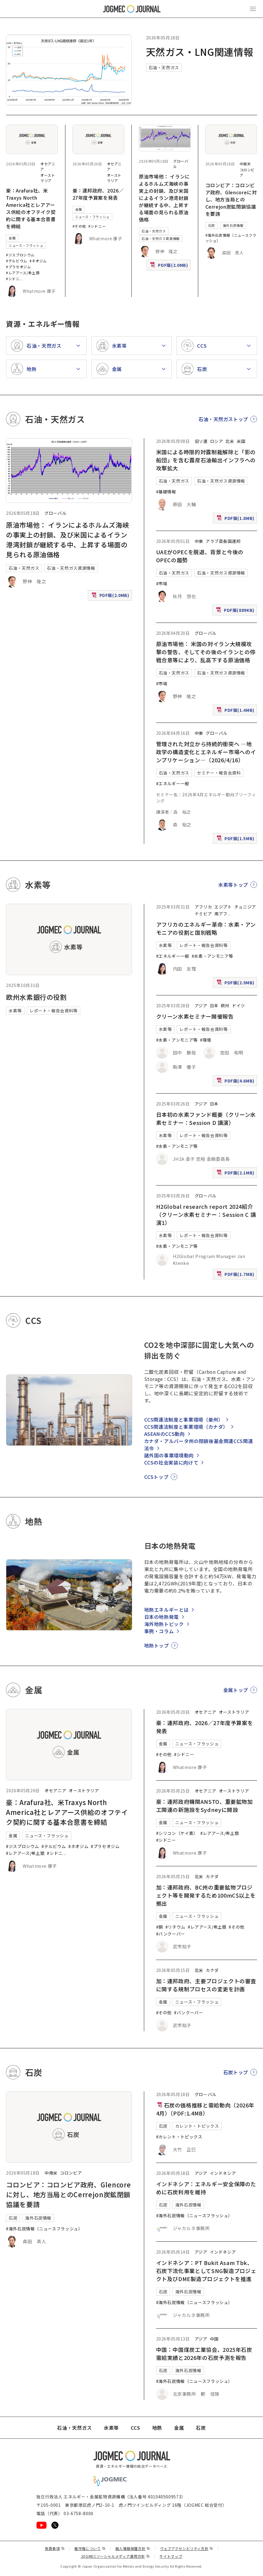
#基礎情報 (166, 492)
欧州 (225, 1005)
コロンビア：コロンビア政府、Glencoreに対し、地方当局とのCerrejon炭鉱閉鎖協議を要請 (231, 199)
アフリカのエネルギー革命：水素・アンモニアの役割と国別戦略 (206, 928)
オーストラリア (47, 178)
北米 (229, 441)
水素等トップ (233, 884)
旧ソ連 (201, 441)
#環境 (205, 1040)
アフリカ (203, 907)
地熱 (157, 2427)
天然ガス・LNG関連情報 (199, 51)
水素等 (15, 1011)
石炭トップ (235, 2072)
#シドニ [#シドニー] (13, 278)
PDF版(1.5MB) (236, 839)
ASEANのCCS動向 (164, 1433)
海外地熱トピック (164, 1623)
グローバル (55, 513)
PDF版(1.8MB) (236, 519)
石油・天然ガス (164, 67)
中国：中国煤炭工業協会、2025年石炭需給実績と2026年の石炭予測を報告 (204, 2353)
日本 (214, 1005)
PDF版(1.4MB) (236, 711)
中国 (214, 2339)
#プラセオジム (18, 266)
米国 (241, 441)
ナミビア (203, 914)
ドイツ (238, 1005)
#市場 (161, 583)
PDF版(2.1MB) (236, 1174)
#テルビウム (16, 260)
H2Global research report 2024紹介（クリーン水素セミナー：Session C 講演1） (206, 1214)
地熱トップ (156, 1645)
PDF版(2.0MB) (169, 266)
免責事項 (54, 2548)
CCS (135, 2427)
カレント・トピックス (197, 2126)
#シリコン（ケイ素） (177, 1833)
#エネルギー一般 (172, 783)
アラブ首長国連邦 (223, 541)
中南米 (245, 163)
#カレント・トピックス (179, 2137)
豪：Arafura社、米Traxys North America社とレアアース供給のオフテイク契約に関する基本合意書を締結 (31, 208)
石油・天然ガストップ (223, 419)
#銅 (159, 1927)
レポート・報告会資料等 (54, 1011)
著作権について (89, 2548)
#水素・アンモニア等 (212, 956)
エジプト (223, 907)
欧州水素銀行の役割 (36, 997)
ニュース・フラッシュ (26, 245)
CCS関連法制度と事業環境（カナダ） (186, 1426)
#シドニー (97, 226)
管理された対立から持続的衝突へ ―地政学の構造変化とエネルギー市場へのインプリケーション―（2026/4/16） (206, 752)
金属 (12, 237)
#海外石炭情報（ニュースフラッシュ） (44, 2229)
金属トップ (235, 1689)
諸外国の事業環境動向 (169, 1455)
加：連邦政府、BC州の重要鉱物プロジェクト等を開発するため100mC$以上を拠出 (206, 1895)
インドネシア (223, 2173)
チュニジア (245, 907)
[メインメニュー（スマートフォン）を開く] (252, 9)
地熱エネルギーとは (166, 1609)
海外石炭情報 (233, 225)
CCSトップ (156, 1476)
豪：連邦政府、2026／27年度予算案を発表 (98, 194)
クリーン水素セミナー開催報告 (195, 1016)
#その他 (79, 226)
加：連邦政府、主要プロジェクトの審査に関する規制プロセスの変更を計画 (206, 1985)
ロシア (216, 441)
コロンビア (71, 2173)
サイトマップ (170, 2556)
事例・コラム (159, 1631)
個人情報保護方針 (132, 2548)
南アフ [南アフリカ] (220, 914)
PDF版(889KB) (236, 611)
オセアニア (55, 1790)
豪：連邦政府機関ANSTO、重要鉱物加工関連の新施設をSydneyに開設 (204, 1805)
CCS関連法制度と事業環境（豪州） (183, 1419)
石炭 (211, 225)
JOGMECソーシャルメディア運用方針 (115, 2556)
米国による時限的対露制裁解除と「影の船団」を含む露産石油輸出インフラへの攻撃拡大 (206, 460)
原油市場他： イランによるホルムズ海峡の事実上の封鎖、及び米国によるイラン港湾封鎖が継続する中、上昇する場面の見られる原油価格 (164, 198)
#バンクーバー (170, 1934)
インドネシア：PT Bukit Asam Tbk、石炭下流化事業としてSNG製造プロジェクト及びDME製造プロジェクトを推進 (206, 2271)
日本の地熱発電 (161, 1616)
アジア (201, 1005)
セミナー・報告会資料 (219, 773)
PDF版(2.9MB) (236, 984)
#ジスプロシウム (20, 254)
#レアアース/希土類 (22, 272)
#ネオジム (38, 260)
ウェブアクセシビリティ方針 (186, 2548)
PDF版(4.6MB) (236, 1082)
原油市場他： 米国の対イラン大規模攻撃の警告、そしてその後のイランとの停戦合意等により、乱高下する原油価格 (206, 652)
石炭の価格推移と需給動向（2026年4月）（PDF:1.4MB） (205, 2109)
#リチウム (175, 1927)
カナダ (212, 1876)
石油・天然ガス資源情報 (161, 238)
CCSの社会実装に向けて (171, 1462)
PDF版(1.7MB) (236, 1275)
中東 (199, 541)
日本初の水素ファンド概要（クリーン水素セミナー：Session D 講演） (206, 1118)
